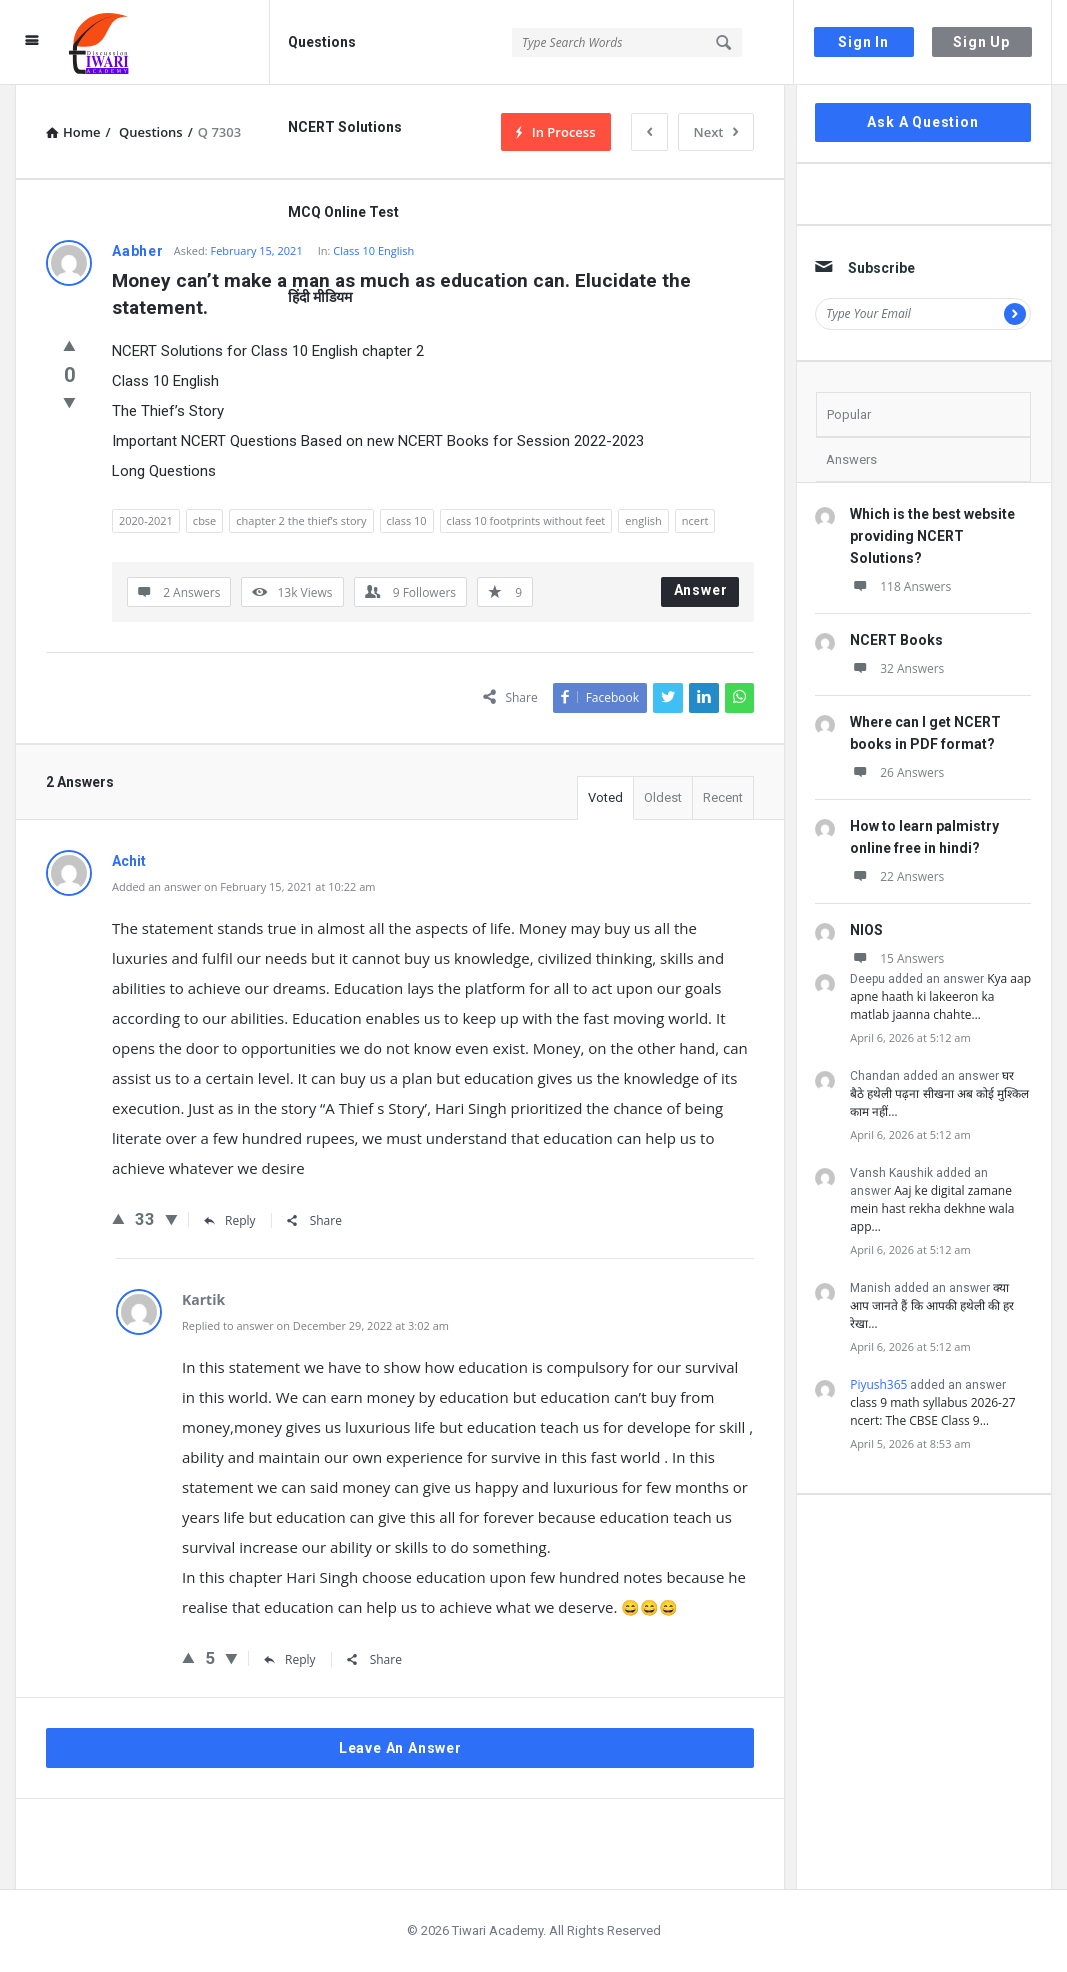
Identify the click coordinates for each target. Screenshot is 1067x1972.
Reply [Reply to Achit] (230, 1220)
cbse (204, 520)
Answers (851, 459)
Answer (701, 590)
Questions (322, 42)
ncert (695, 520)
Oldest (663, 797)
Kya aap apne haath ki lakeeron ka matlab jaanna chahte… (940, 996)
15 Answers (897, 958)
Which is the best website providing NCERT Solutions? (932, 536)
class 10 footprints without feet (526, 520)
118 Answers (900, 586)
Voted (605, 797)
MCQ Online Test (343, 212)
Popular (849, 414)
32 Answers (897, 668)
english (643, 520)
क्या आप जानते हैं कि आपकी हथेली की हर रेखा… (932, 1305)
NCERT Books (896, 640)
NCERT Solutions (345, 127)
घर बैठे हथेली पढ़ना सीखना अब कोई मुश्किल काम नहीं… (939, 1093)
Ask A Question (922, 122)
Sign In (863, 42)
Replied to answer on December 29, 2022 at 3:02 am (315, 1325)
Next (716, 132)
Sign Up (981, 42)
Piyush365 (878, 1384)
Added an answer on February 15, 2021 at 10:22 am (243, 886)
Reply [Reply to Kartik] (290, 1659)
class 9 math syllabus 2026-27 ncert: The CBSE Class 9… (933, 1411)
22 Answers (897, 876)
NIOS (866, 930)
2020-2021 (146, 520)
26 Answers (897, 772)
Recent (723, 797)
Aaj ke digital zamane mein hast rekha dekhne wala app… (932, 1208)
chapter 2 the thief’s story (301, 520)
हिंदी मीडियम (320, 297)
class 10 (407, 520)
